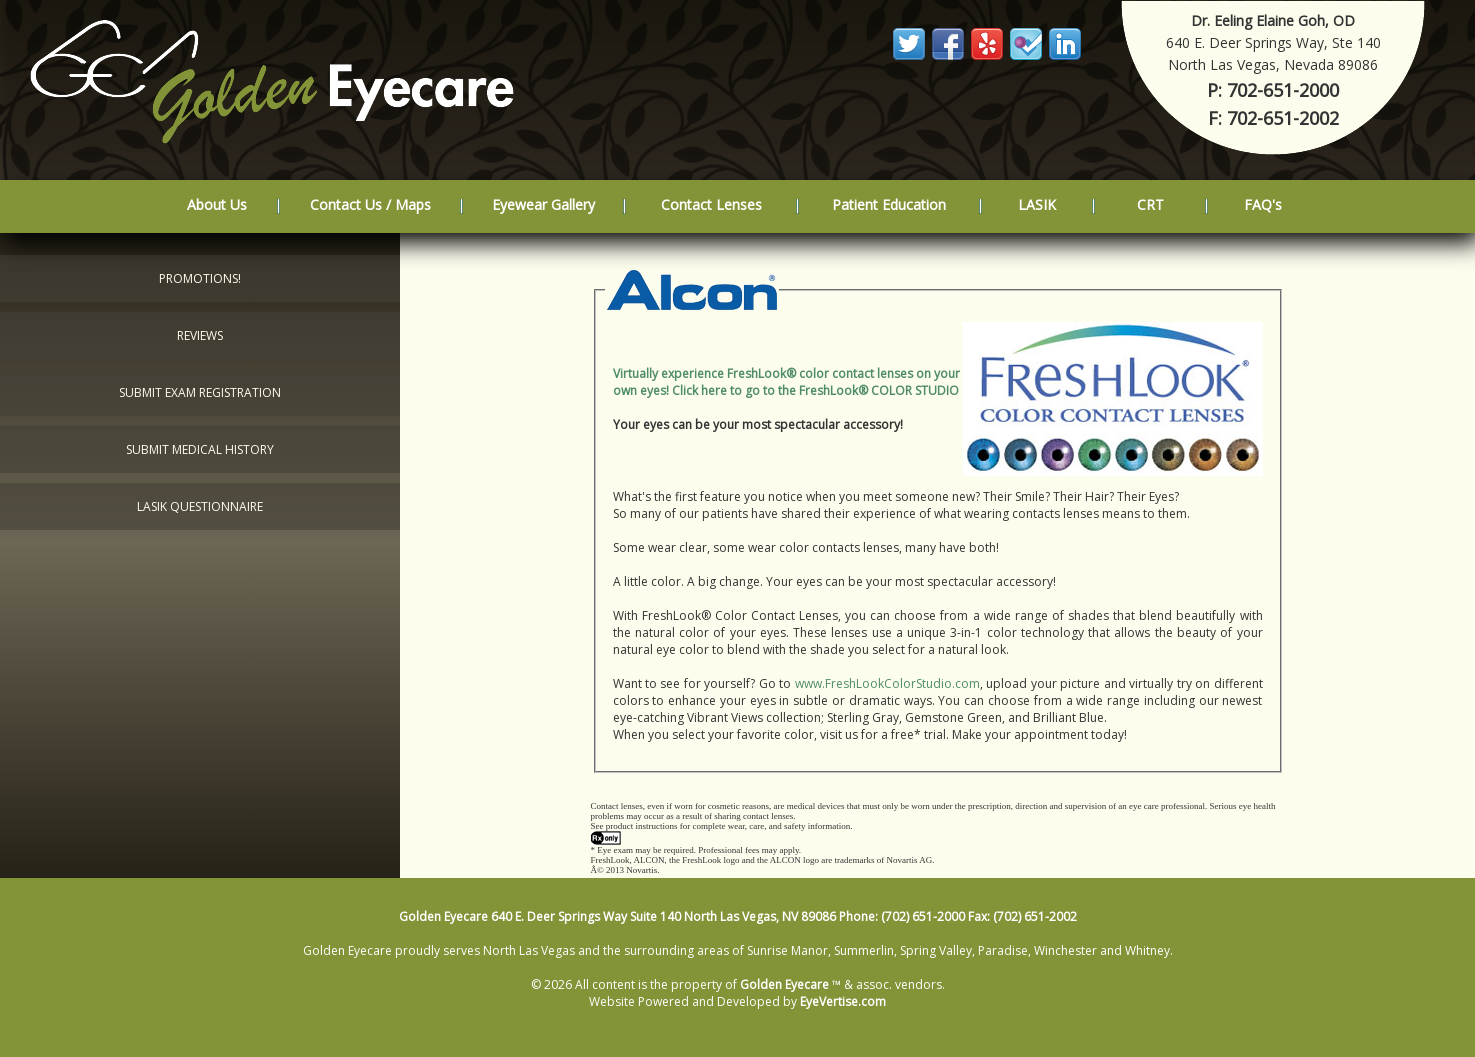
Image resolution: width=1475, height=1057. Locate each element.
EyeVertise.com (843, 1001)
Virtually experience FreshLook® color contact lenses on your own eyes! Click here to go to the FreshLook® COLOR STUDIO (786, 382)
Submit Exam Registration (200, 392)
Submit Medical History (200, 449)
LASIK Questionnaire (200, 506)
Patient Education (889, 204)
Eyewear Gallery (543, 204)
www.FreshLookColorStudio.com (887, 683)
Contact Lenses (711, 204)
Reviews (200, 335)
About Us (217, 204)
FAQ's (1263, 204)
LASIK (1037, 204)
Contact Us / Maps (370, 204)
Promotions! (200, 278)
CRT (1150, 204)
